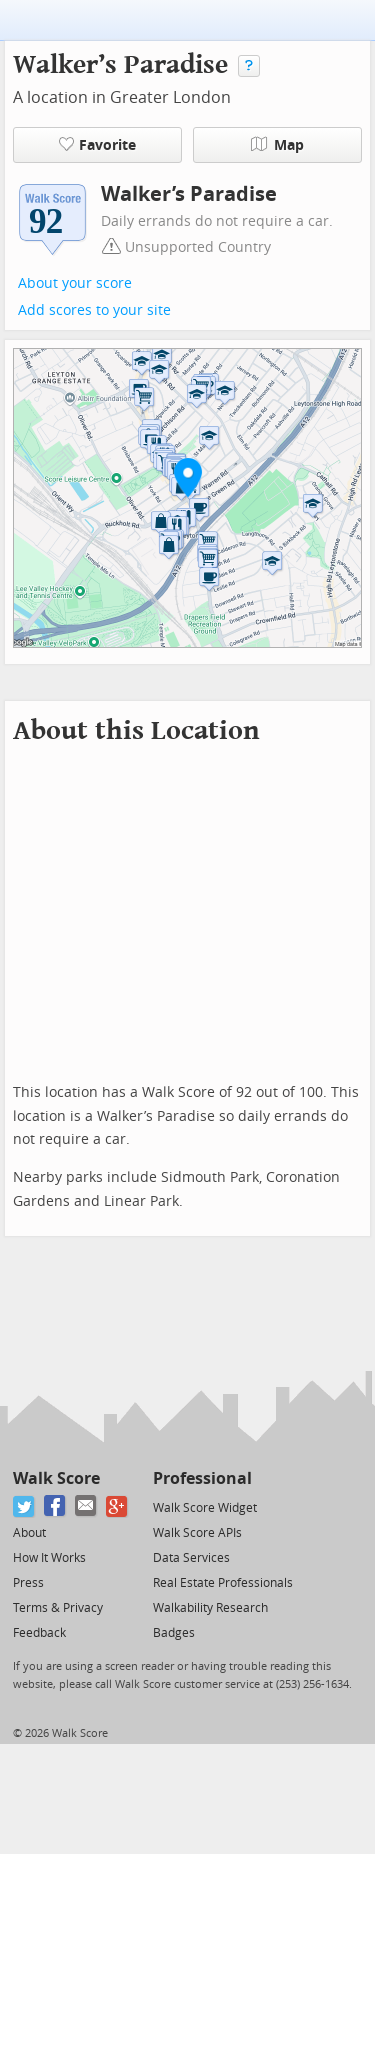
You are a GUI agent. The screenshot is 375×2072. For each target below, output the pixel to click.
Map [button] (277, 145)
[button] (188, 477)
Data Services (191, 1558)
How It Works (49, 1558)
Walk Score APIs (197, 1533)
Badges (174, 1633)
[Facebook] (55, 1506)
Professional (202, 1478)
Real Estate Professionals (223, 1583)
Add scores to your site (94, 310)
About (29, 1533)
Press (28, 1583)
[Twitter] (24, 1506)
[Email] (86, 1506)
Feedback (39, 1633)
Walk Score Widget (205, 1508)
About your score (75, 283)
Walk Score (56, 1478)
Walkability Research (210, 1608)
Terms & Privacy (58, 1608)
